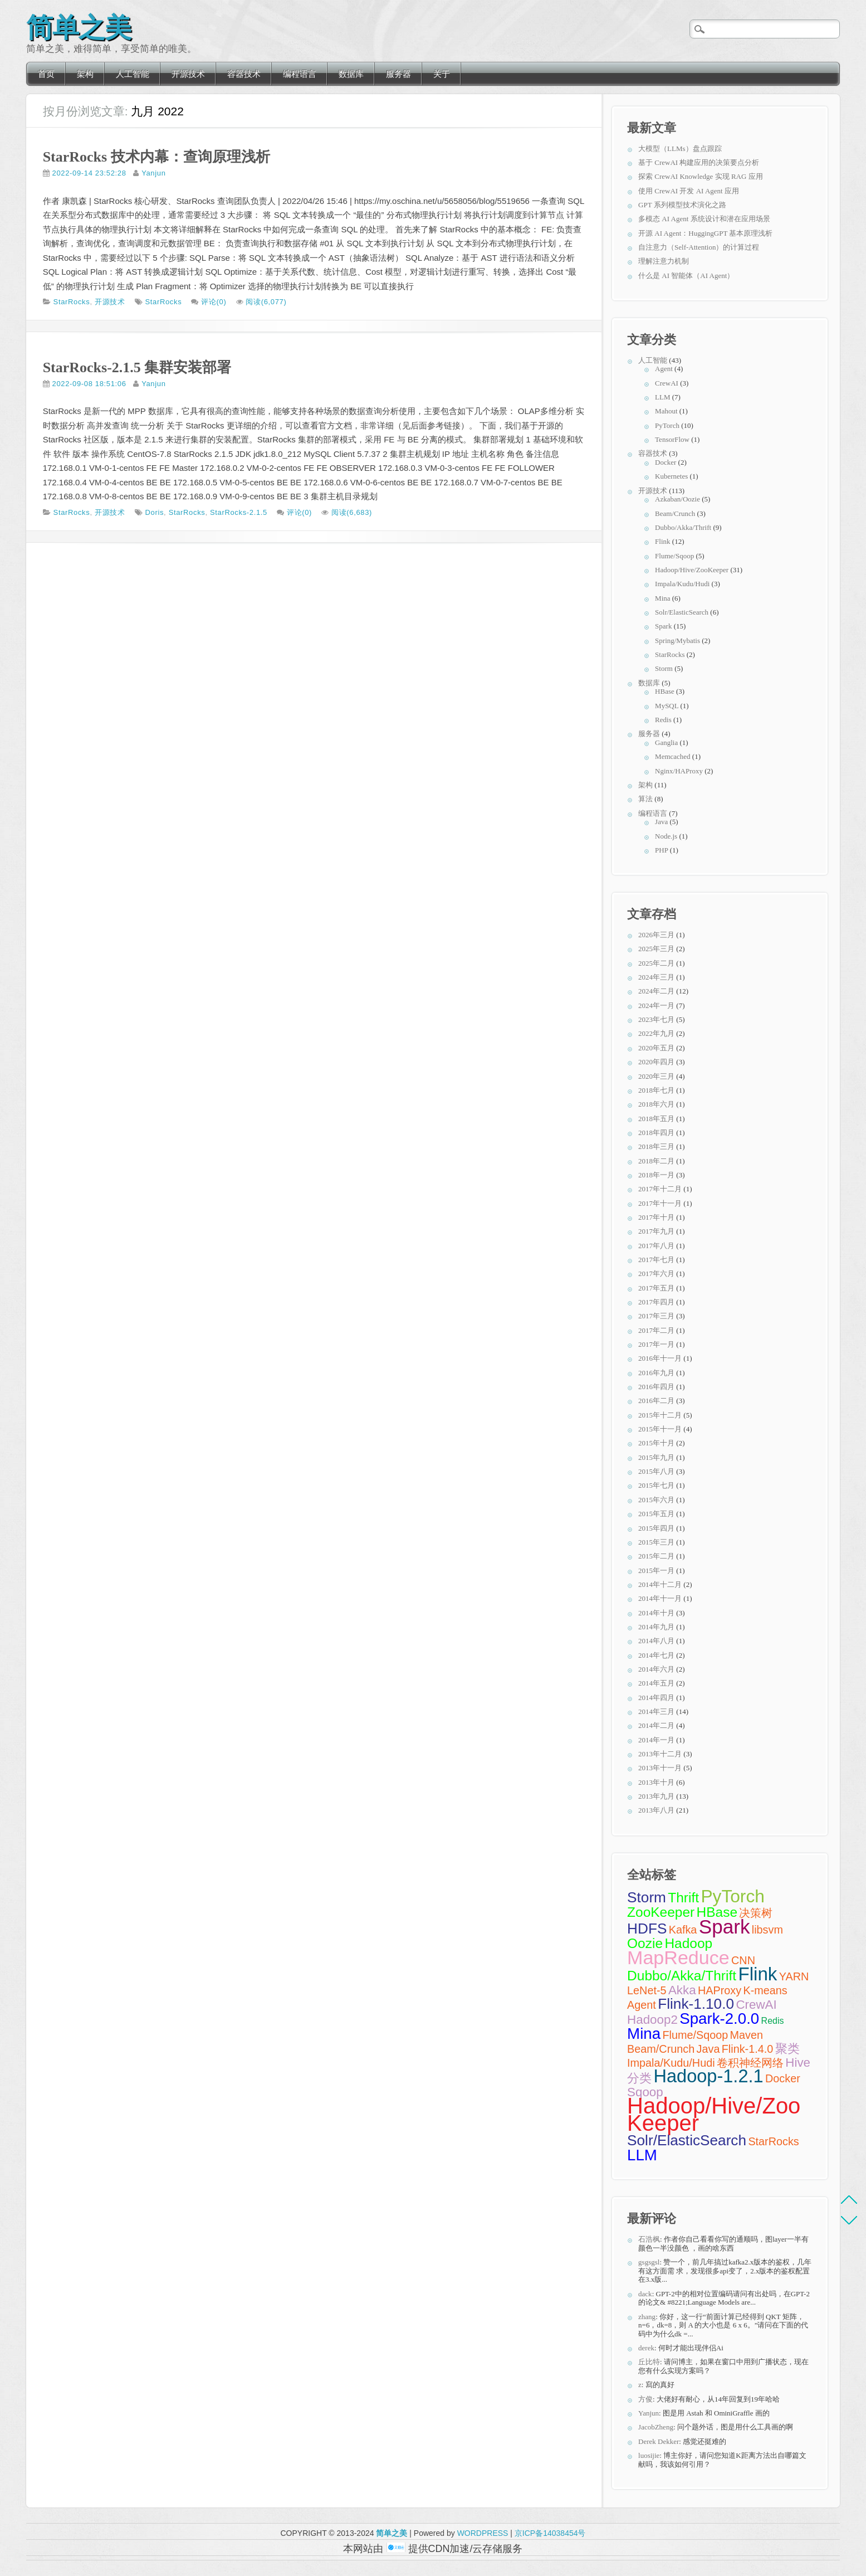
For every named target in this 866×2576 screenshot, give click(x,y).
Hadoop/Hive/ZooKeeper (691, 570)
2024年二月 (656, 991)
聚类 (787, 2049)
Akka (682, 1990)
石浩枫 (649, 2239)
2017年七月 (656, 1259)
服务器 (398, 74)
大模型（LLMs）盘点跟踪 (680, 148)
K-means (765, 1990)
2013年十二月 (660, 1754)
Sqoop (645, 2092)
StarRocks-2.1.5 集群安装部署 (137, 367)
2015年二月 (656, 1556)
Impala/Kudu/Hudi (682, 584)
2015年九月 (656, 1457)
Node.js (666, 836)
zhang (646, 2316)
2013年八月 (656, 1810)
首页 (46, 74)
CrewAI (666, 383)
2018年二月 (656, 1161)
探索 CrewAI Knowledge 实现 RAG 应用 (700, 176)
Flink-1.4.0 (748, 2049)
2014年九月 (656, 1627)
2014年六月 (656, 1669)
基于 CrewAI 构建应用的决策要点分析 (698, 162)
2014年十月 (656, 1613)
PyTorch (667, 425)
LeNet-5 (647, 1990)
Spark (663, 626)
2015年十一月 (660, 1429)
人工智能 (132, 74)
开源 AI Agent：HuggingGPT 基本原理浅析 (705, 233)
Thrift (683, 1897)
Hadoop (688, 1943)
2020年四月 (656, 1062)
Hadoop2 (652, 2020)
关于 (441, 74)
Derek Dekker (658, 2441)
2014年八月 (656, 1641)
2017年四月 (656, 1302)
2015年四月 (656, 1528)
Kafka (683, 1930)
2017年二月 (656, 1330)
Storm (664, 668)
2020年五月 (656, 1048)
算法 (645, 799)
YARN (794, 1976)
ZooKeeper (660, 1912)
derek (646, 2348)
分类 (639, 2078)
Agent (664, 368)
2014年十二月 (660, 1584)
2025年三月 (656, 948)
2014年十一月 (660, 1598)
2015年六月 (656, 1500)
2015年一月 (656, 1570)
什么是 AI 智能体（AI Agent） (686, 275)
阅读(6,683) (351, 512)
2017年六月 (656, 1273)
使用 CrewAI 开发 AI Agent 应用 (688, 191)
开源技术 (188, 74)
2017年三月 (656, 1316)
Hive (797, 2062)
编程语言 (299, 74)
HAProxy (719, 1990)
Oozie (645, 1943)
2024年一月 (656, 1005)
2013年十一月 (660, 1768)
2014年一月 (656, 1740)
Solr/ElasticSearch (681, 612)
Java (661, 821)
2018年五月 (656, 1118)
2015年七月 (656, 1485)
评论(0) (213, 302)
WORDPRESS (482, 2533)
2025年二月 (656, 963)
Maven (746, 2035)
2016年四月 (656, 1386)
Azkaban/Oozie (677, 499)
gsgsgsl (648, 2262)
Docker (665, 462)
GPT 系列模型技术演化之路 (682, 205)
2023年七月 (656, 1019)
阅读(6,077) (266, 302)
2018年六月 (656, 1104)
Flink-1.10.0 (696, 2003)
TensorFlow (672, 439)
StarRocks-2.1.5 (238, 512)
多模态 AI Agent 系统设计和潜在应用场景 (704, 219)
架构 (85, 74)
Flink (662, 541)
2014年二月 (656, 1725)
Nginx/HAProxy (679, 771)
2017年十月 (656, 1217)
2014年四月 (656, 1697)
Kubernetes (671, 476)
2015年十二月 (660, 1415)
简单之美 (78, 25)
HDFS (647, 1928)
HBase (664, 691)
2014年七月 (656, 1655)
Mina (662, 598)
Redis (663, 719)
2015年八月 (656, 1471)
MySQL (666, 706)
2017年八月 (656, 1245)
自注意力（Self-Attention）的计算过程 (698, 247)
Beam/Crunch (675, 513)
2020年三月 (656, 1076)
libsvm (767, 1930)
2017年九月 (656, 1231)
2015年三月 (656, 1542)
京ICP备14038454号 (550, 2533)
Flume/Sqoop (674, 556)
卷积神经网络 (750, 2063)
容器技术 (244, 74)
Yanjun (153, 173)
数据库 (351, 74)
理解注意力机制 (663, 261)
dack (645, 2294)
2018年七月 (656, 1090)
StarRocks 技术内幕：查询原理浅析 (156, 157)
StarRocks (71, 302)
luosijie (648, 2455)
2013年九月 (656, 1796)
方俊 (645, 2399)
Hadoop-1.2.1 (708, 2076)
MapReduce (678, 1957)
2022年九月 (656, 1033)
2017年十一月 (660, 1203)
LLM (662, 397)
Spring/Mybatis (677, 640)
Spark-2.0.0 (719, 2018)
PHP (661, 850)
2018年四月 (656, 1132)
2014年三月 (656, 1711)
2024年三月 (656, 977)
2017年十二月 (660, 1189)
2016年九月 (656, 1373)
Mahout (666, 411)
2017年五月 (656, 1288)
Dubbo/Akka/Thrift (683, 527)
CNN (743, 1960)
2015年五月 (656, 1513)
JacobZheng (655, 2427)
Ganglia (666, 742)
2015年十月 (656, 1443)
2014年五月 (656, 1683)
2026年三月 (656, 935)
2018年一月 (656, 1175)
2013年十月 (656, 1782)
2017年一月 (656, 1344)
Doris (154, 512)
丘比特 (649, 2362)
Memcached (673, 756)
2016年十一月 (660, 1358)
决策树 (755, 1913)
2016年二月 (656, 1400)
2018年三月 (656, 1146)
